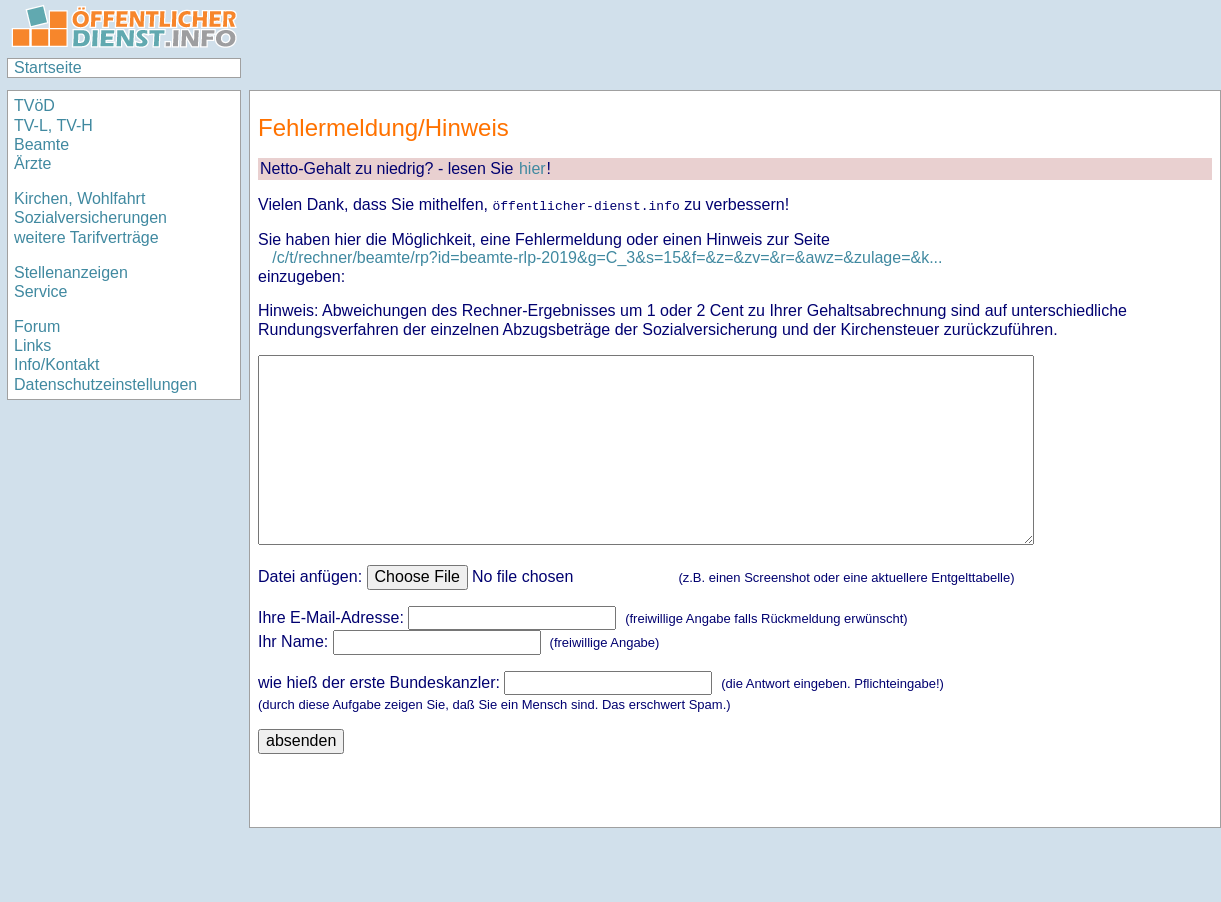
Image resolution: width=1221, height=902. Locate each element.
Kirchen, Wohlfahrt (79, 198)
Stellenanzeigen (71, 272)
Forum (37, 326)
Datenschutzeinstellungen (105, 384)
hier (532, 168)
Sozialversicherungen (90, 217)
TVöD (34, 105)
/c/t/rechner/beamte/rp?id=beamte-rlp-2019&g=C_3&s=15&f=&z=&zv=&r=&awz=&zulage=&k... (607, 257)
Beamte (41, 144)
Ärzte (32, 163)
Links (32, 345)
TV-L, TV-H (53, 125)
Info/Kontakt (56, 364)
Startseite (48, 67)
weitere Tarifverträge (86, 237)
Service (40, 291)
